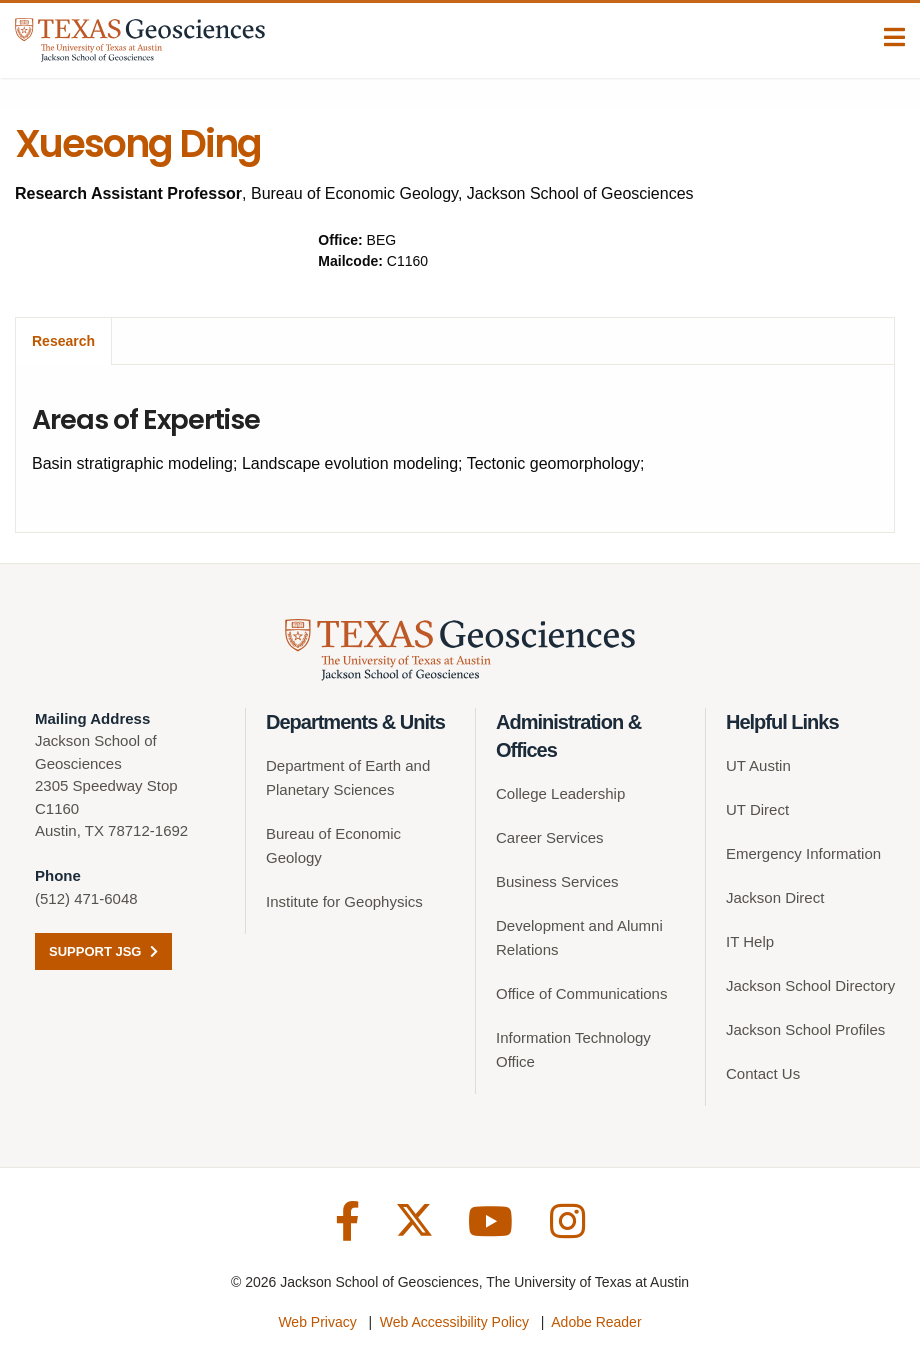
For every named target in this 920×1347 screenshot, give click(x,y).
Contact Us (763, 1073)
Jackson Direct (775, 897)
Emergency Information (803, 853)
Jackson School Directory (810, 985)
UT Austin (758, 765)
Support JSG (103, 951)
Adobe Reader (596, 1322)
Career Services (550, 837)
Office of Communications (581, 993)
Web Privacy (317, 1322)
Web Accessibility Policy (454, 1322)
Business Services (557, 881)
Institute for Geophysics (344, 901)
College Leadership (560, 793)
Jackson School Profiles (805, 1029)
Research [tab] (63, 341)
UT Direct (757, 809)
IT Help (750, 941)
